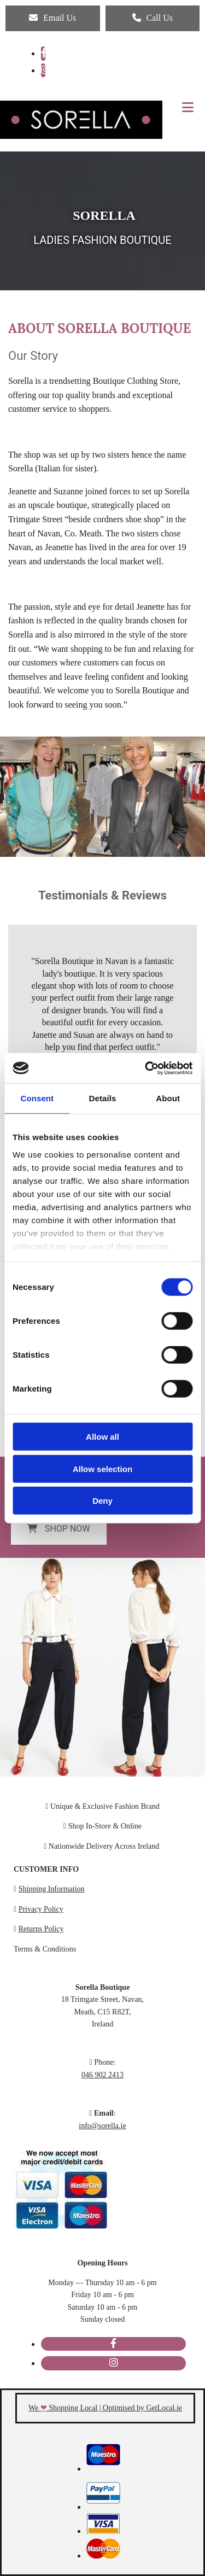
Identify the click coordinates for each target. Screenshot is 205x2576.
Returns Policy (41, 1929)
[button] (52, 18)
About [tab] (168, 1098)
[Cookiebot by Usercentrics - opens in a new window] (145, 1068)
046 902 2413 (102, 2075)
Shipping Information (52, 1889)
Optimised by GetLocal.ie (142, 2408)
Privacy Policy (41, 1909)
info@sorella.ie (102, 2126)
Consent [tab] (37, 1098)
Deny (102, 1500)
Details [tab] (102, 1098)
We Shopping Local (62, 2408)
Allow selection (102, 1468)
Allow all (102, 1436)
